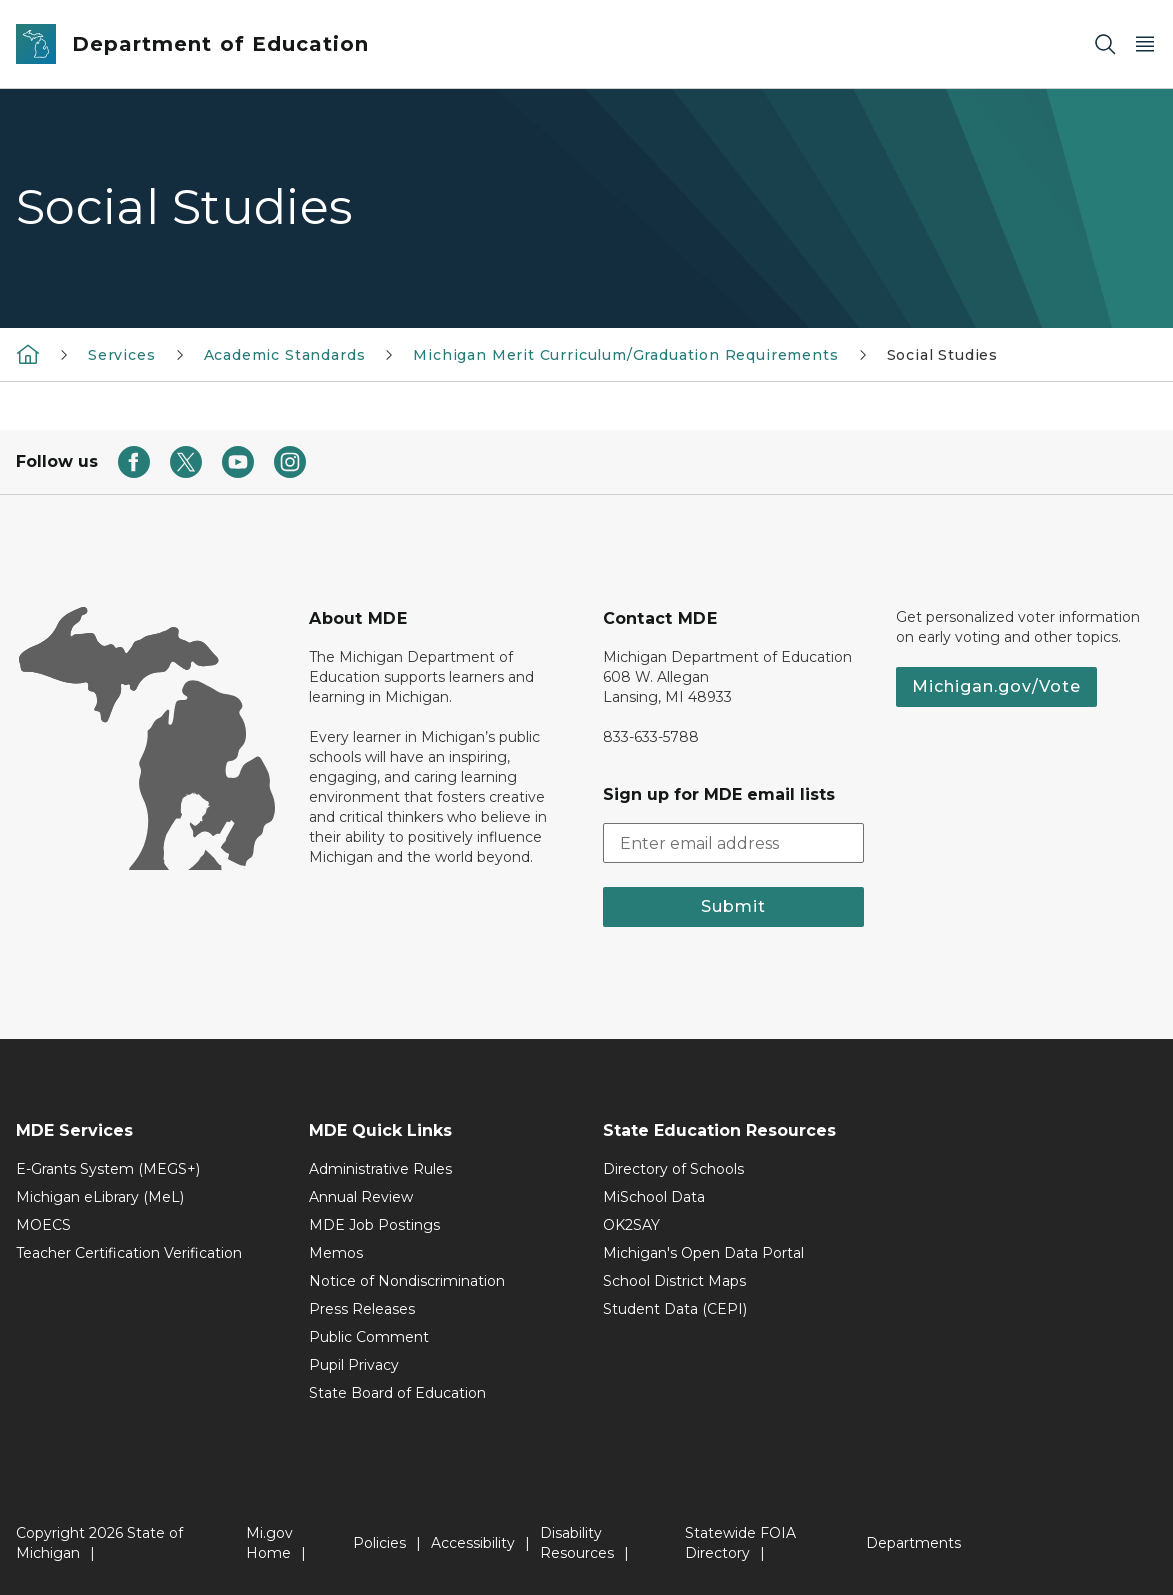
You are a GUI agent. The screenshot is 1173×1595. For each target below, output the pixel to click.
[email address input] (733, 843)
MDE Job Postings (374, 1225)
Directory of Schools (673, 1169)
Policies (379, 1543)
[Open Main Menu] (1145, 44)
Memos (336, 1253)
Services (122, 355)
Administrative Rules (380, 1169)
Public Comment (369, 1337)
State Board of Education (397, 1393)
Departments (913, 1543)
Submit (733, 906)
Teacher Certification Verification (129, 1253)
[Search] (1105, 44)
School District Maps (674, 1281)
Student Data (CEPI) (675, 1309)
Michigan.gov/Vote (996, 686)
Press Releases (362, 1309)
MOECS (43, 1225)
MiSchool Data (654, 1197)
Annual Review (361, 1197)
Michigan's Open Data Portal (703, 1253)
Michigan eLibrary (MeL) (100, 1197)
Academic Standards (285, 355)
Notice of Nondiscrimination (407, 1281)
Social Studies (942, 355)
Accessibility (473, 1543)
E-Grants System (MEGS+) (108, 1169)
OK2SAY (631, 1225)
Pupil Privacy (354, 1365)
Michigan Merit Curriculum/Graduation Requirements (625, 355)
